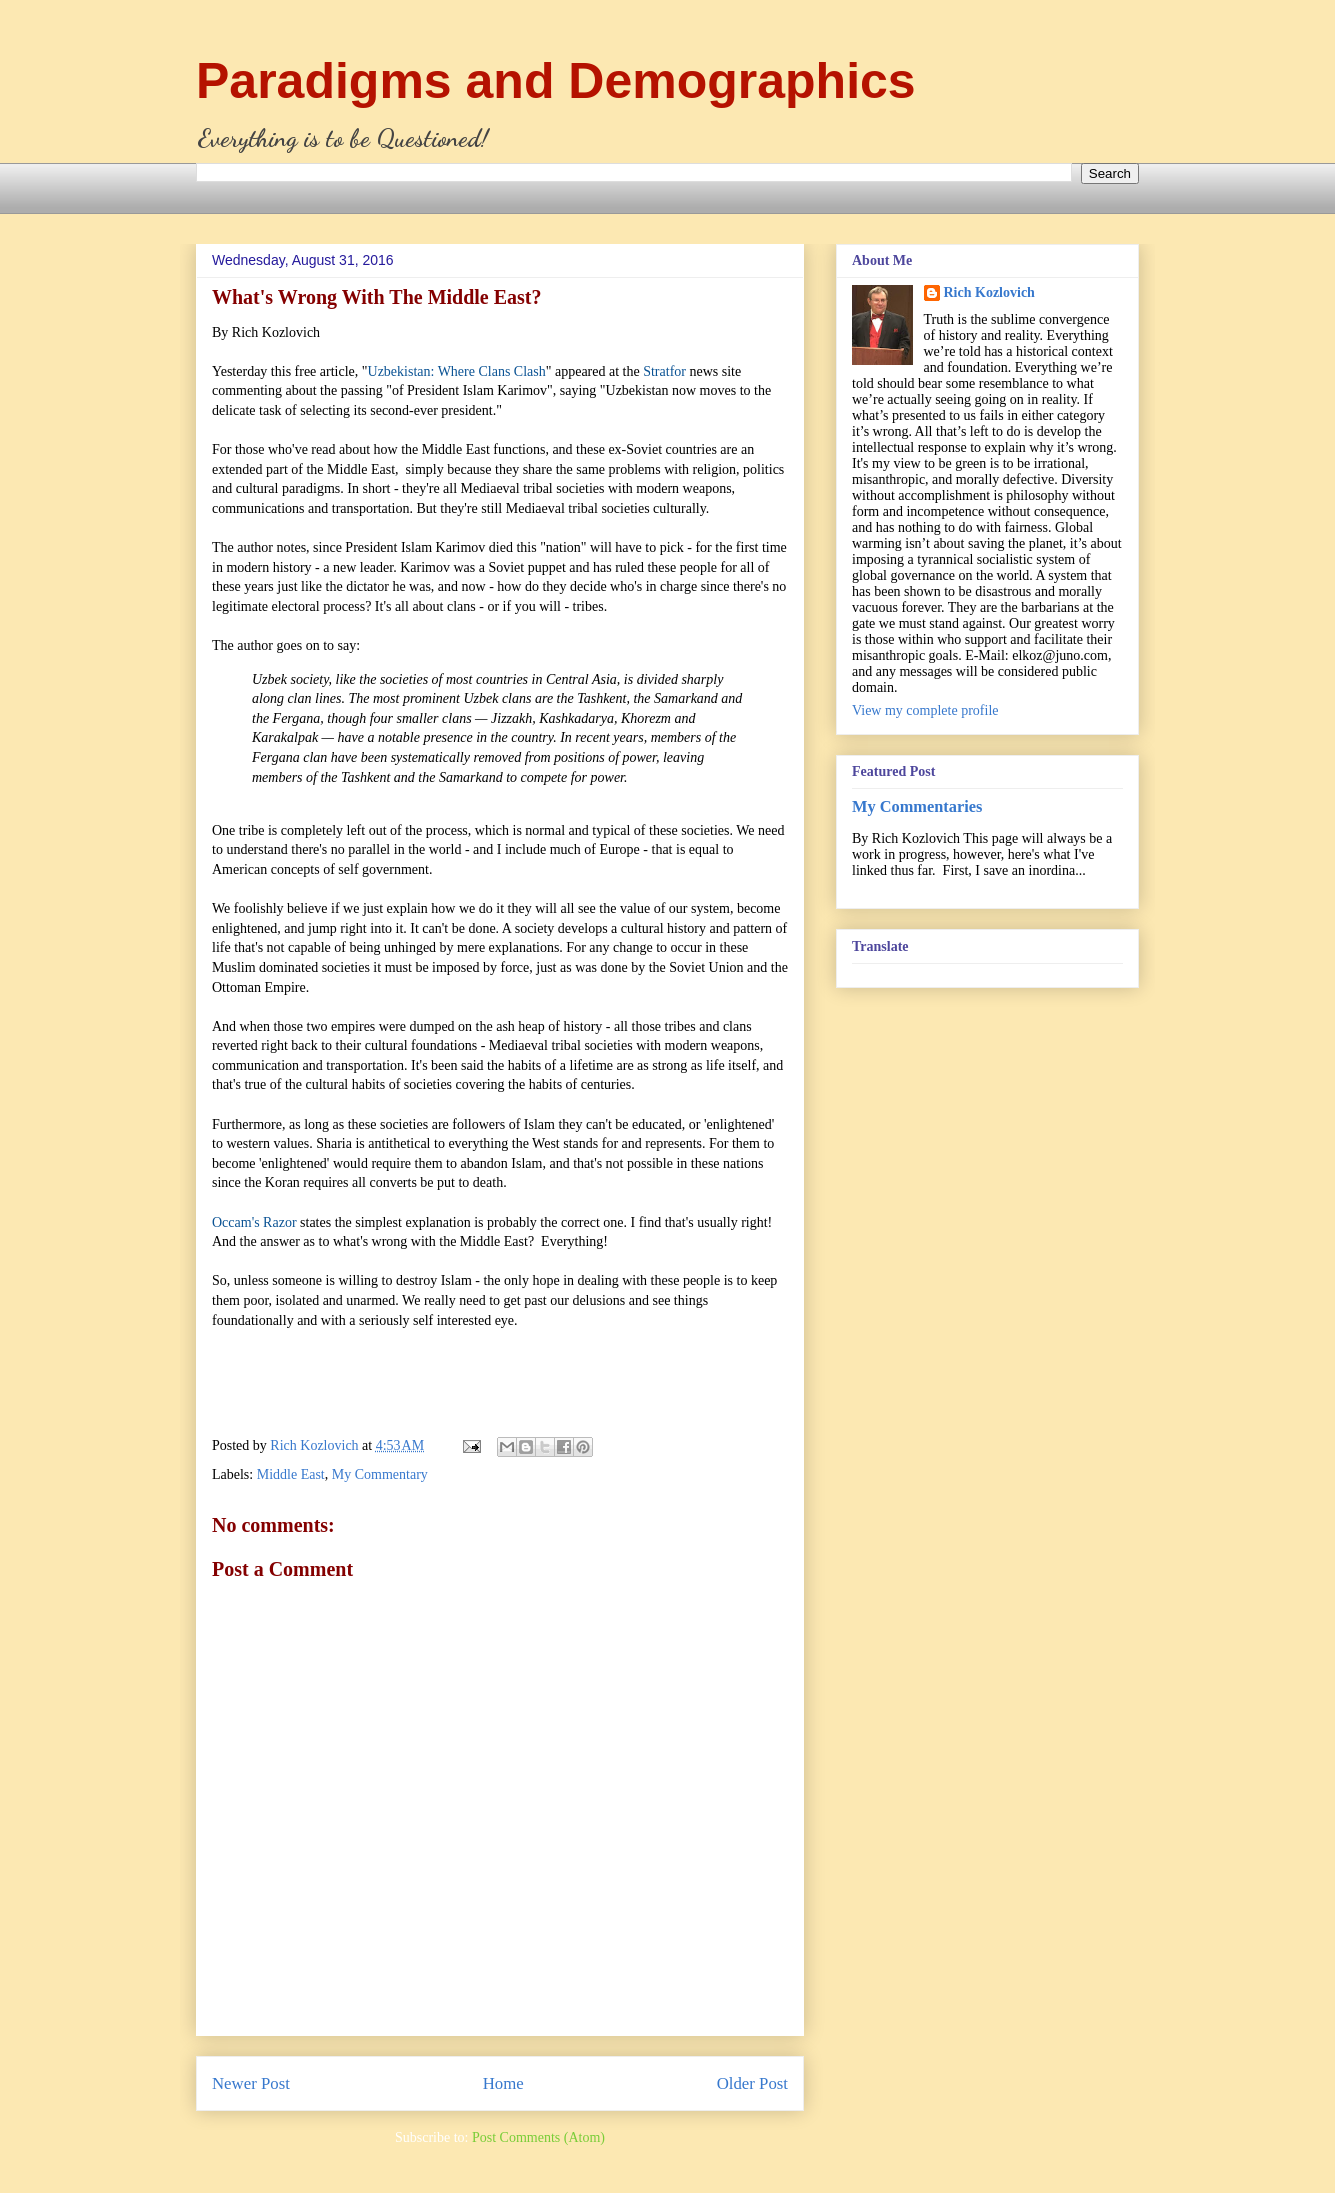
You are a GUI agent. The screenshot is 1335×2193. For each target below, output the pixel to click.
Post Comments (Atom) (538, 2137)
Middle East (291, 1474)
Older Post (752, 2083)
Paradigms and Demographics (556, 81)
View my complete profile (925, 710)
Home (503, 2083)
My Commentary (380, 1474)
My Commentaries (917, 806)
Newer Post (251, 2083)
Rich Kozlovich (989, 292)
